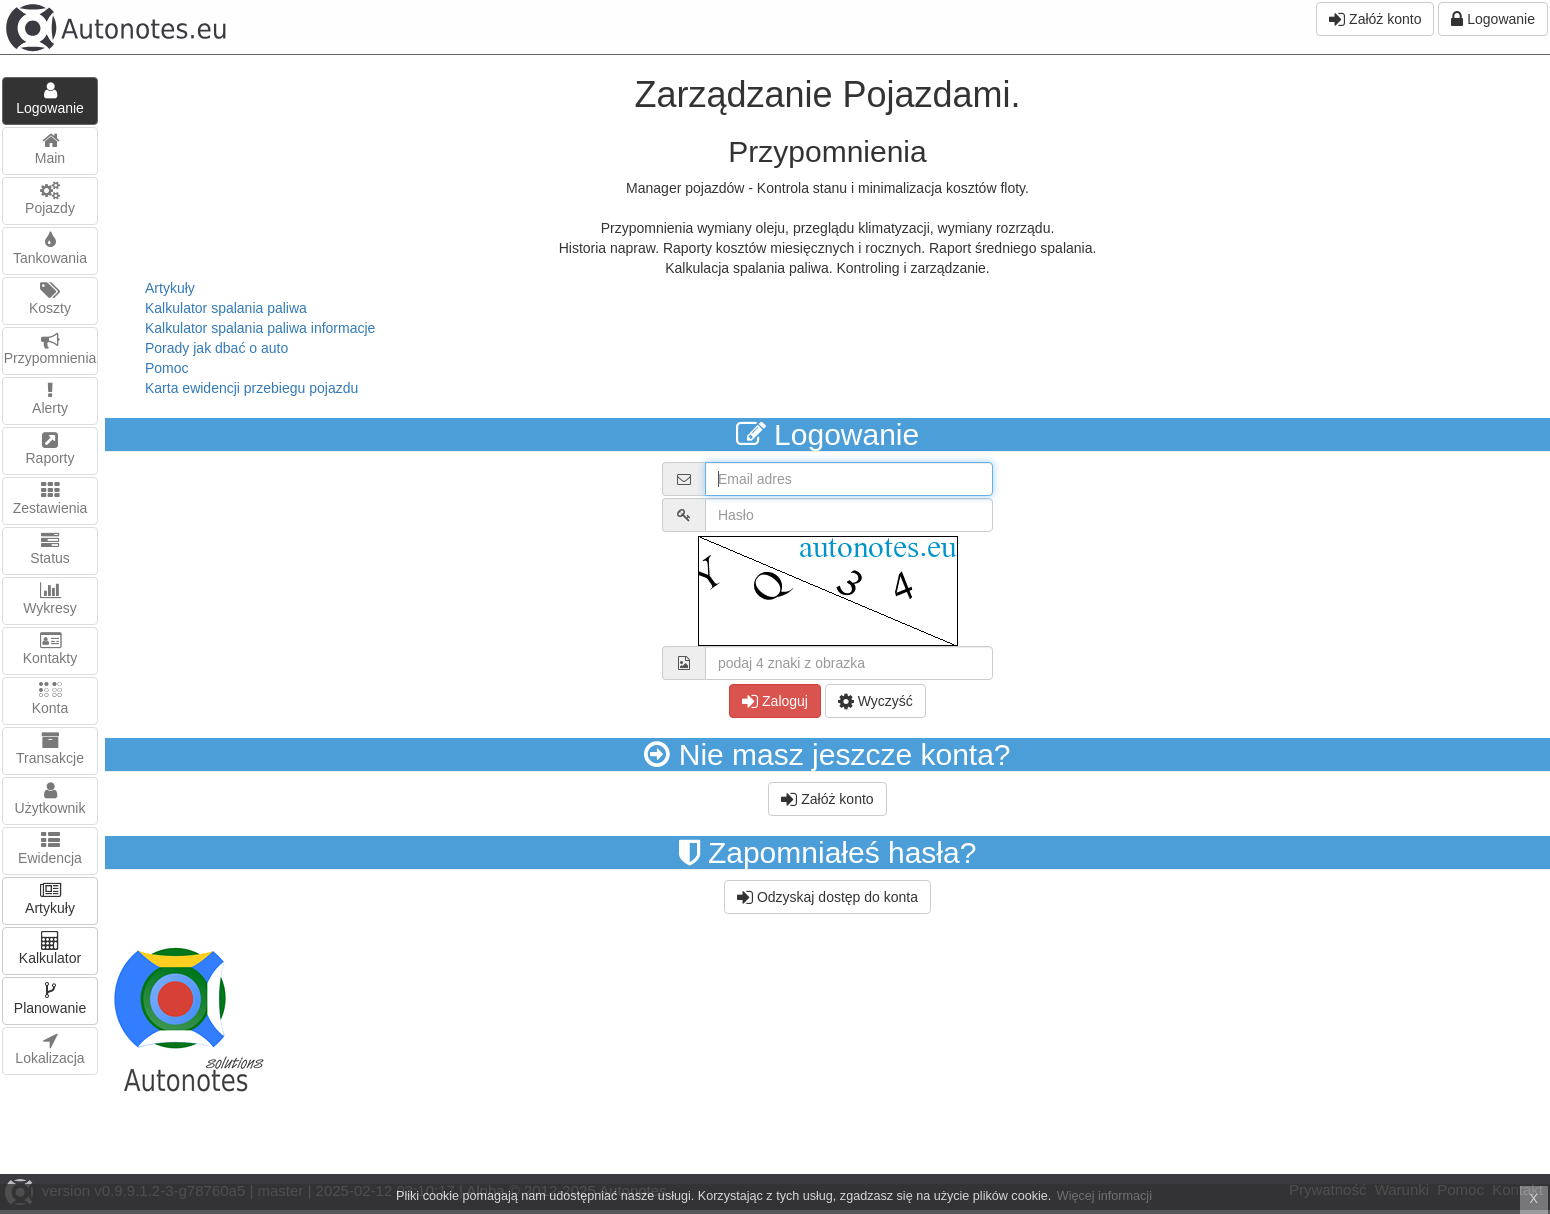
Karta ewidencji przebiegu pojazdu (251, 388)
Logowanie (1493, 19)
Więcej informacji (1104, 1196)
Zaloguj (775, 701)
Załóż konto (1375, 19)
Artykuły (170, 288)
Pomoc (167, 368)
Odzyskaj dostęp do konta (827, 897)
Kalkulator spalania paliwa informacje (260, 328)
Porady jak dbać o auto (216, 348)
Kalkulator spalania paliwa (226, 308)
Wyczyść (875, 701)
